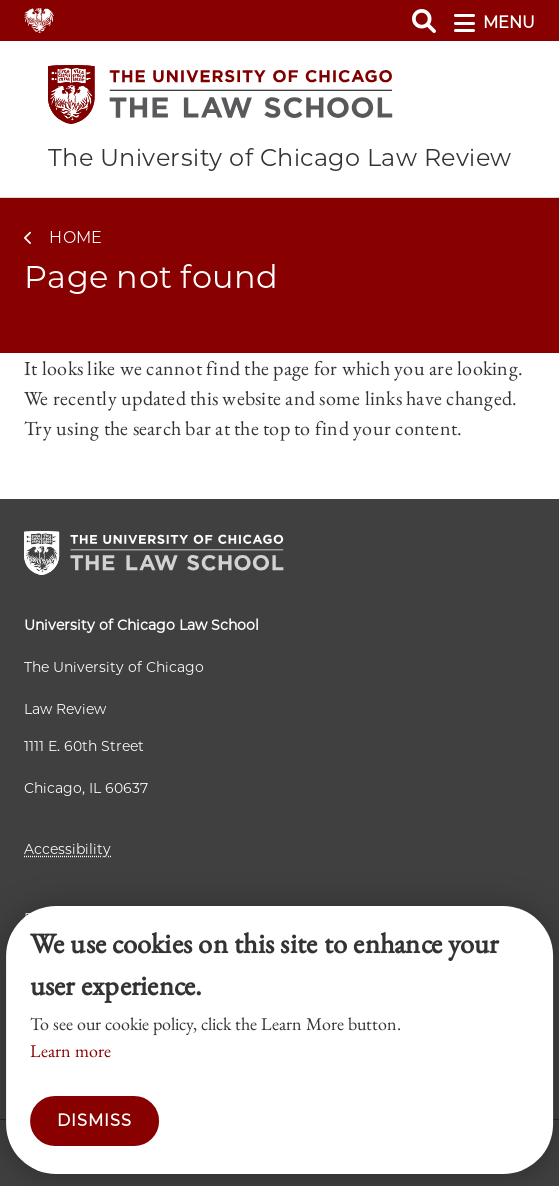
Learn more (70, 1050)
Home (75, 237)
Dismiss (94, 1120)
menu (494, 23)
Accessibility (67, 849)
